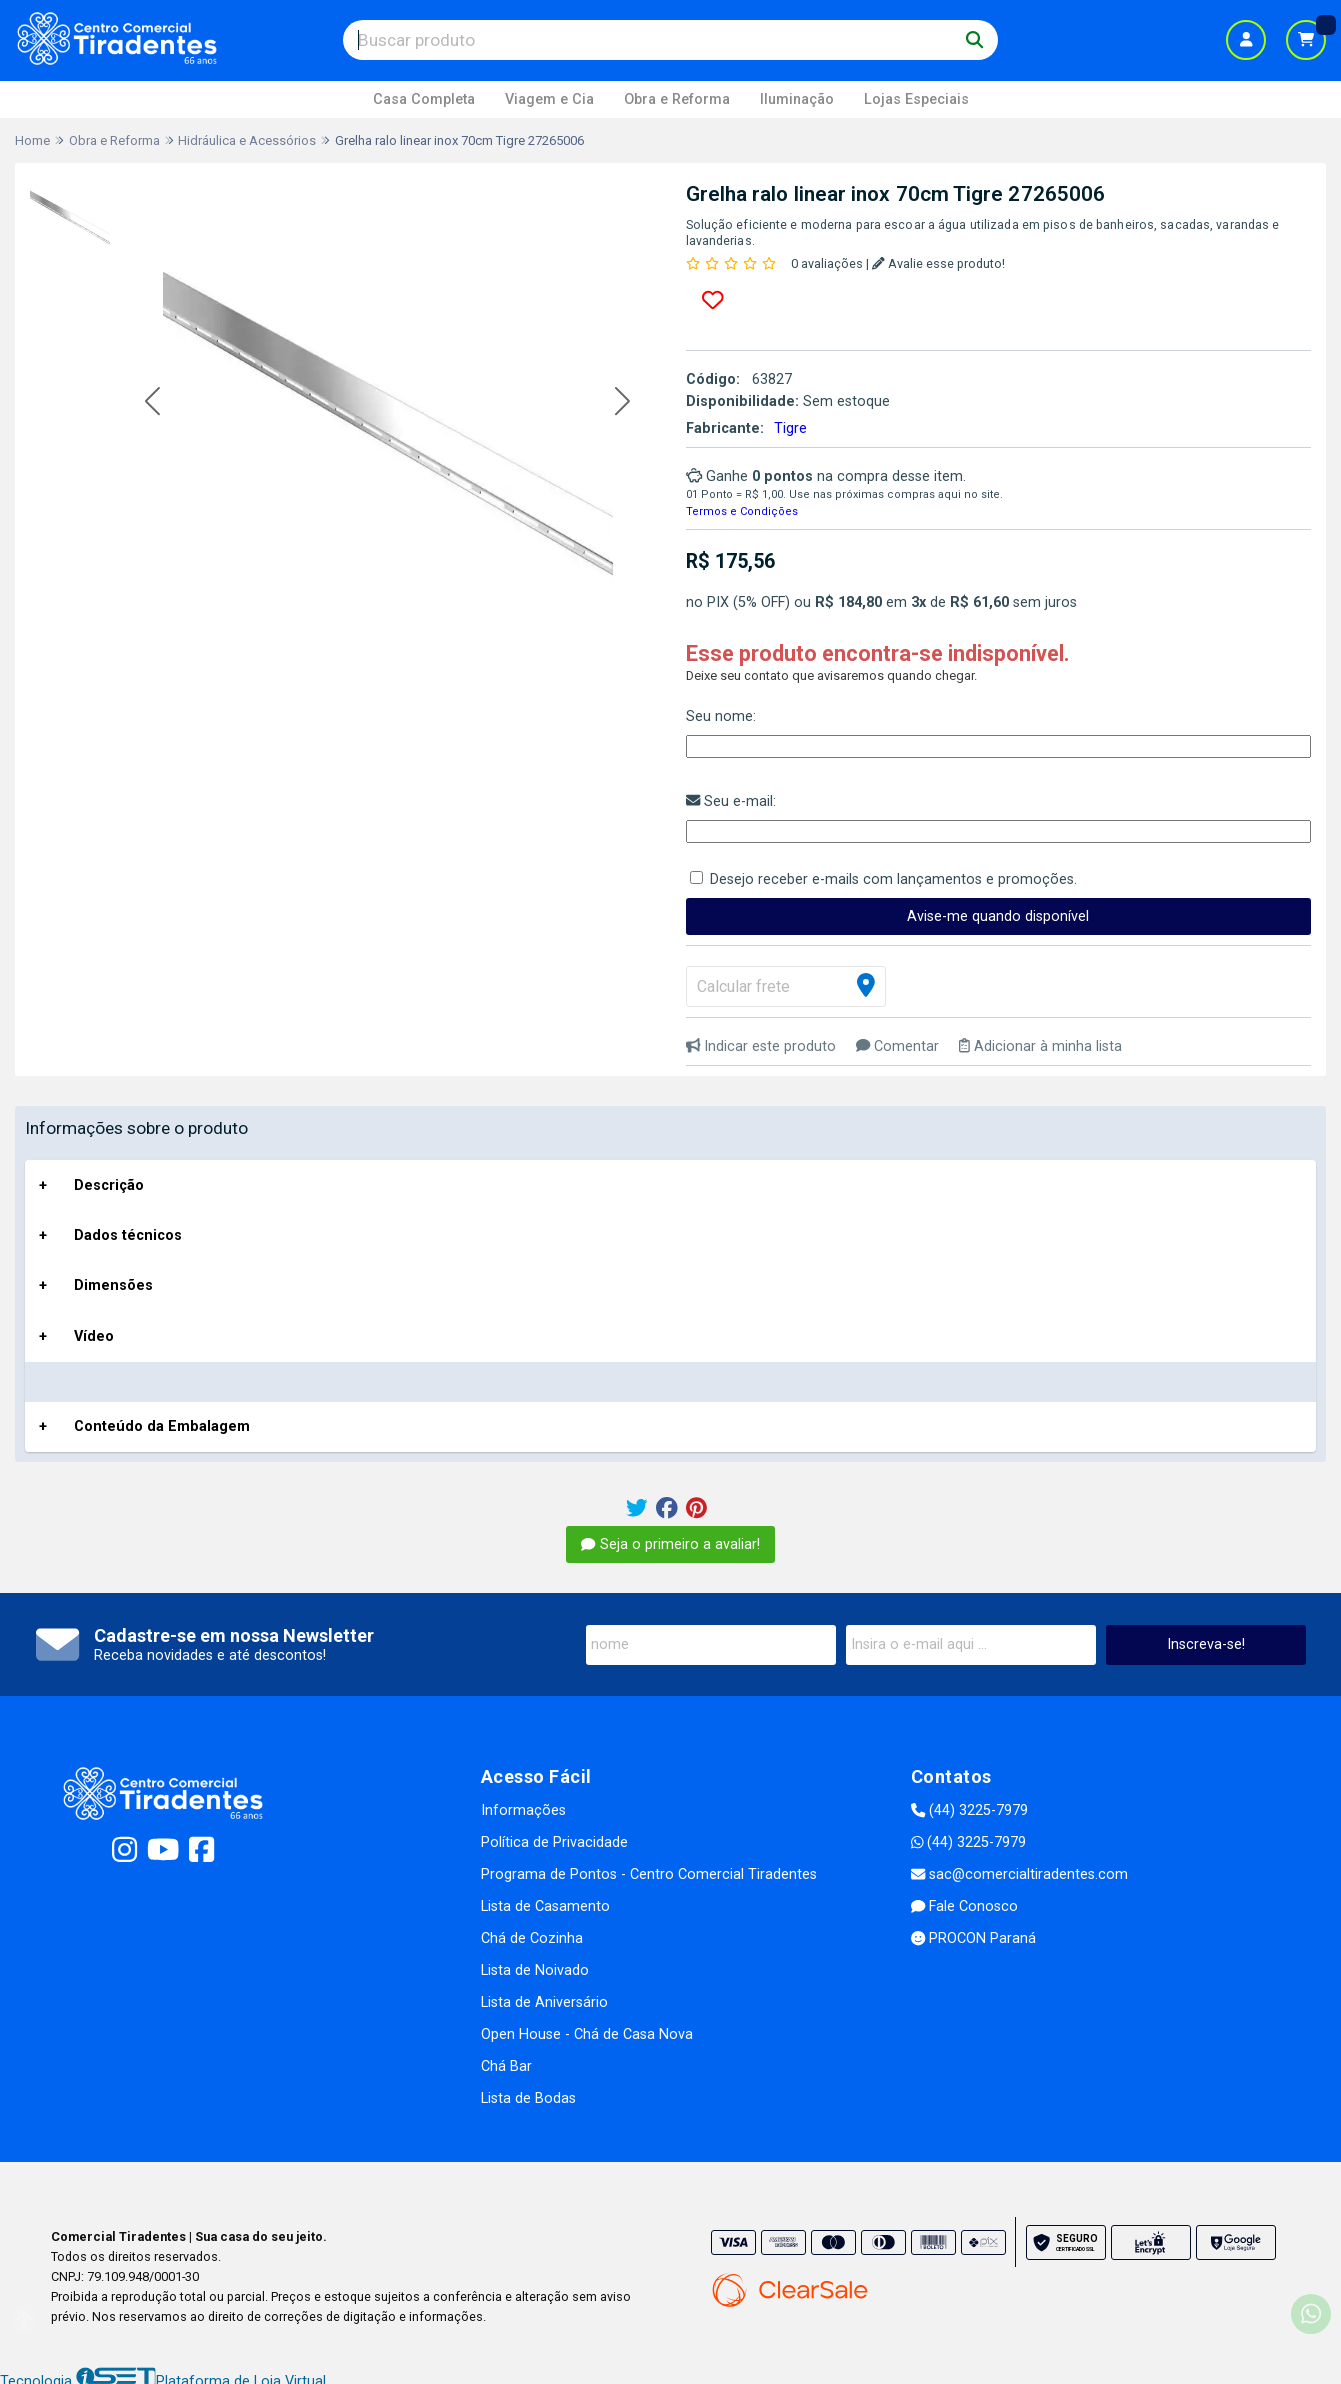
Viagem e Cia (549, 99)
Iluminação (797, 99)
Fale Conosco (964, 1906)
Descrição (109, 1185)
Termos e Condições (742, 511)
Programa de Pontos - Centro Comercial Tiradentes (649, 1874)
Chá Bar (506, 2066)
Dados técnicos (128, 1235)
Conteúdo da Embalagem (162, 1426)
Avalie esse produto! (938, 263)
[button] (152, 402)
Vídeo (94, 1336)
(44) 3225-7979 (969, 1810)
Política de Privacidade (554, 1842)
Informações (523, 1810)
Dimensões (113, 1285)
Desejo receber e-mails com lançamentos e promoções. (893, 879)
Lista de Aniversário (544, 2002)
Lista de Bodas (528, 2098)
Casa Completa (424, 99)
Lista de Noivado (535, 1970)
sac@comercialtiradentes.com (1019, 1874)
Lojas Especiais (916, 99)
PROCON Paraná (973, 1938)
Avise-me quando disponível (998, 916)
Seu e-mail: (731, 801)
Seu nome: (721, 716)
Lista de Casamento (545, 1906)
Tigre (790, 428)
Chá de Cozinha (532, 1938)
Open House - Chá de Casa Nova (587, 2034)
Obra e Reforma (677, 99)
